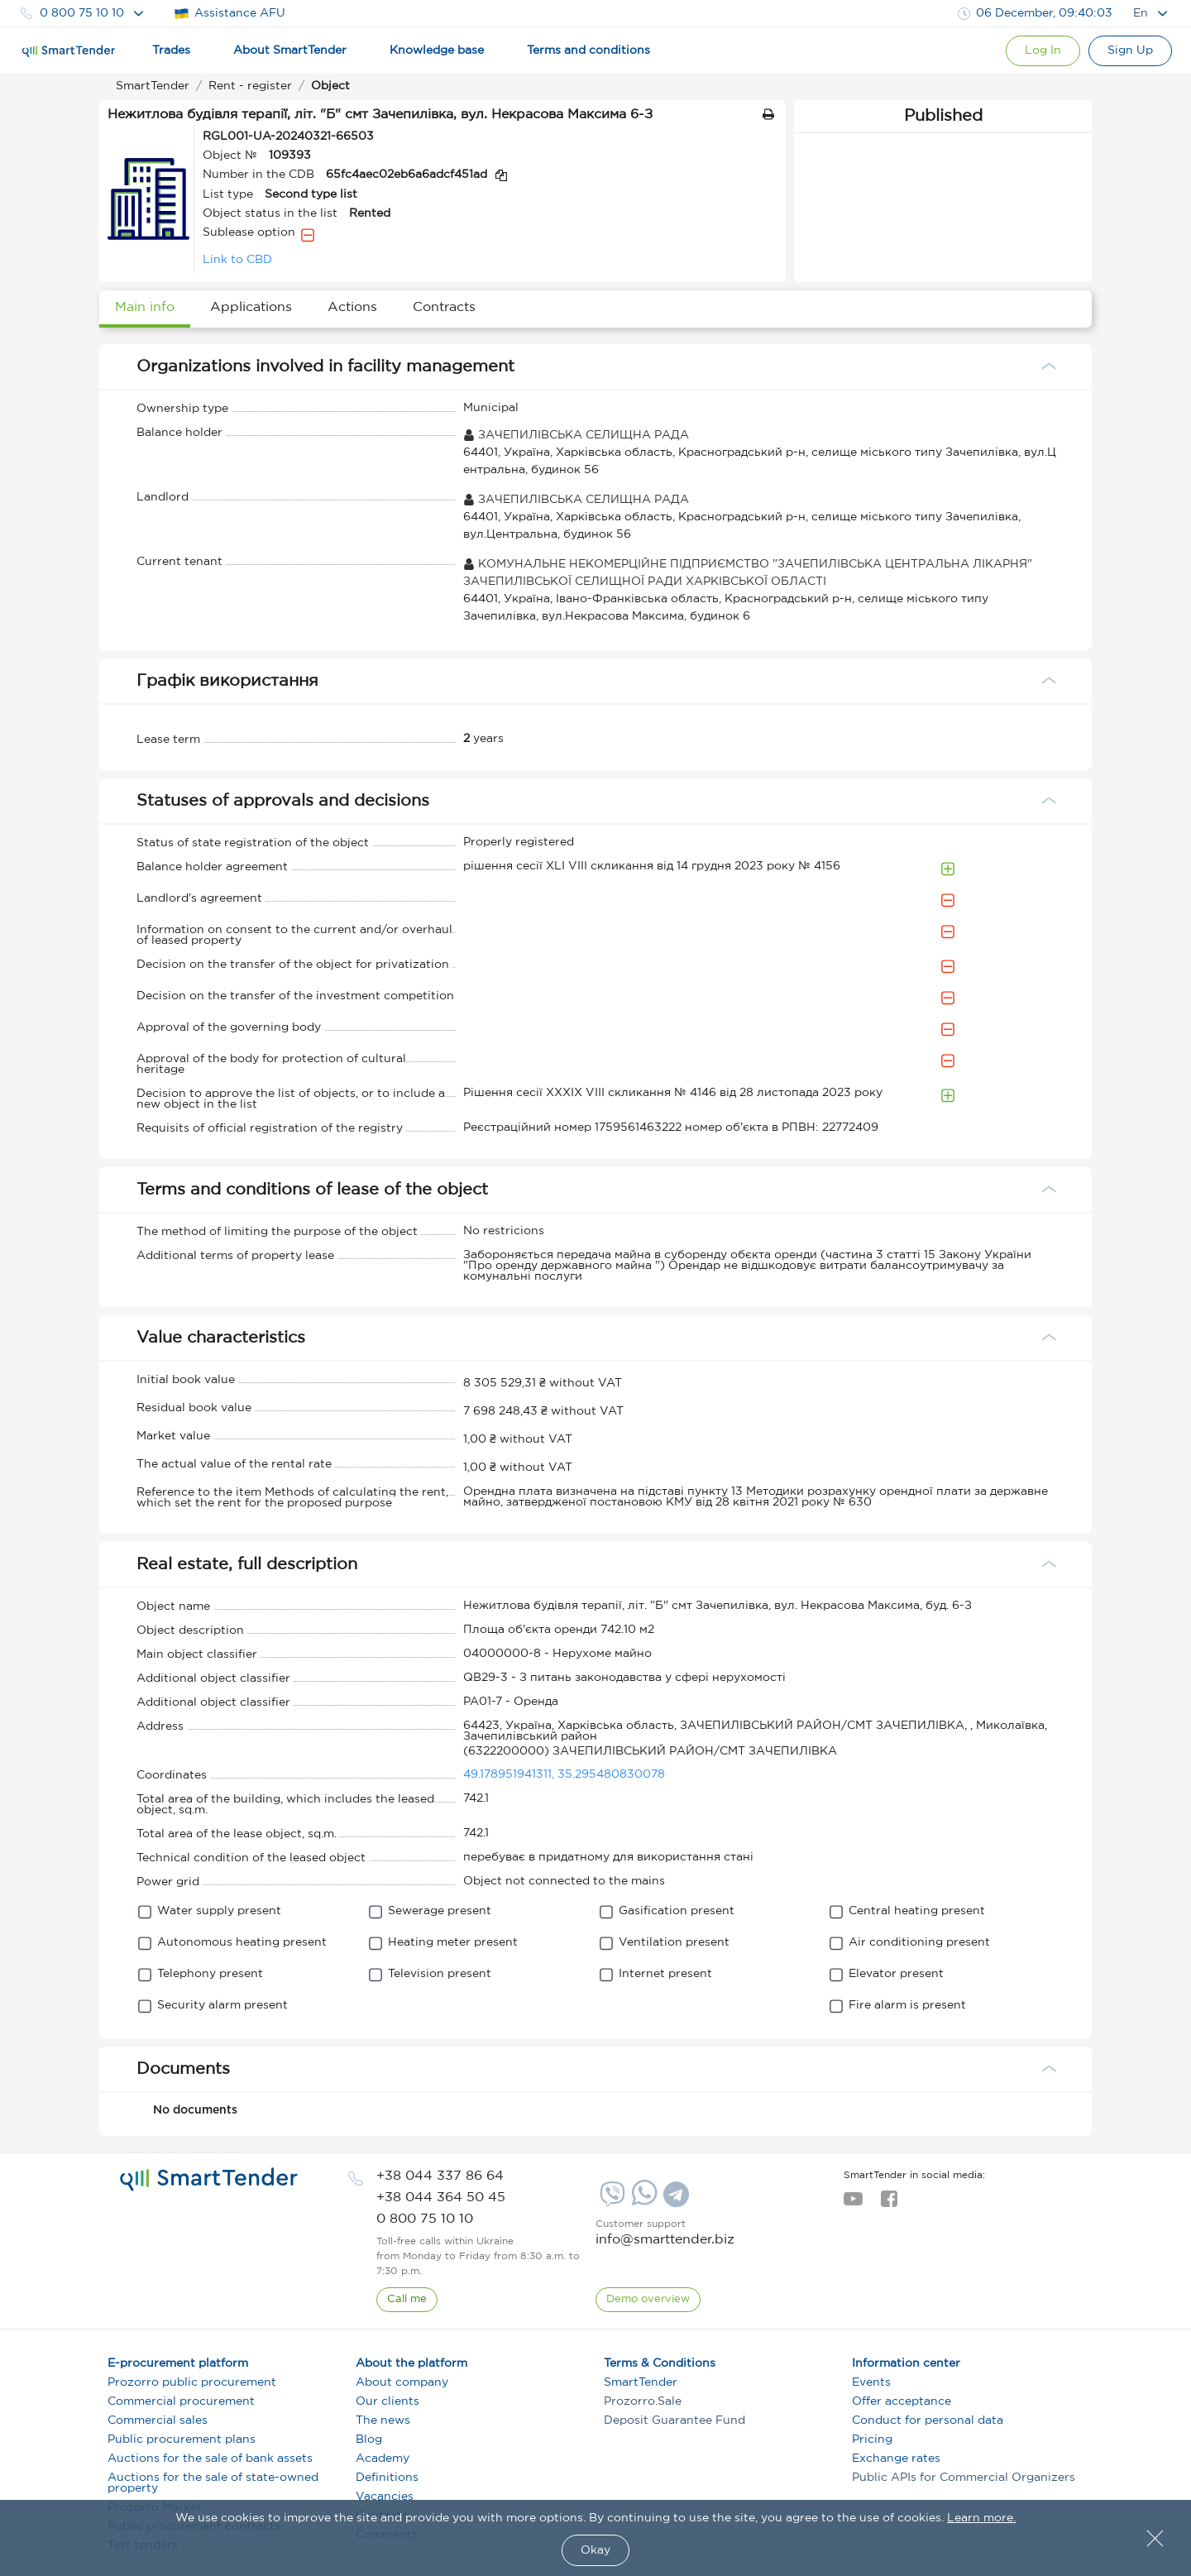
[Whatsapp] (642, 2202)
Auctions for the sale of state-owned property (213, 2483)
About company (402, 2382)
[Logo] (68, 51)
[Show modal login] (1043, 51)
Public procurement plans (182, 2439)
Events (871, 2382)
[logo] (209, 2180)
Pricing (872, 2439)
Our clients (387, 2401)
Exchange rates (896, 2458)
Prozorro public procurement (192, 2382)
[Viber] (610, 2200)
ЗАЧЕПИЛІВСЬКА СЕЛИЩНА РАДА (576, 435)
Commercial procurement (181, 2401)
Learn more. (981, 2518)
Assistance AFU (229, 13)
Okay (595, 2550)
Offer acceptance (901, 2401)
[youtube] (853, 2204)
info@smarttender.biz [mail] (665, 2240)
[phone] (440, 2176)
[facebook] (888, 2204)
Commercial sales (158, 2420)
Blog (369, 2439)
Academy (382, 2458)
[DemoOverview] (648, 2299)
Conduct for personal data (927, 2420)
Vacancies (385, 2497)
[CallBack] (407, 2299)
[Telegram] (674, 2200)
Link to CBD (237, 260)
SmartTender (640, 2382)
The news (383, 2420)
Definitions (387, 2478)
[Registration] (1130, 51)
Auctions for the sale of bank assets (210, 2458)
